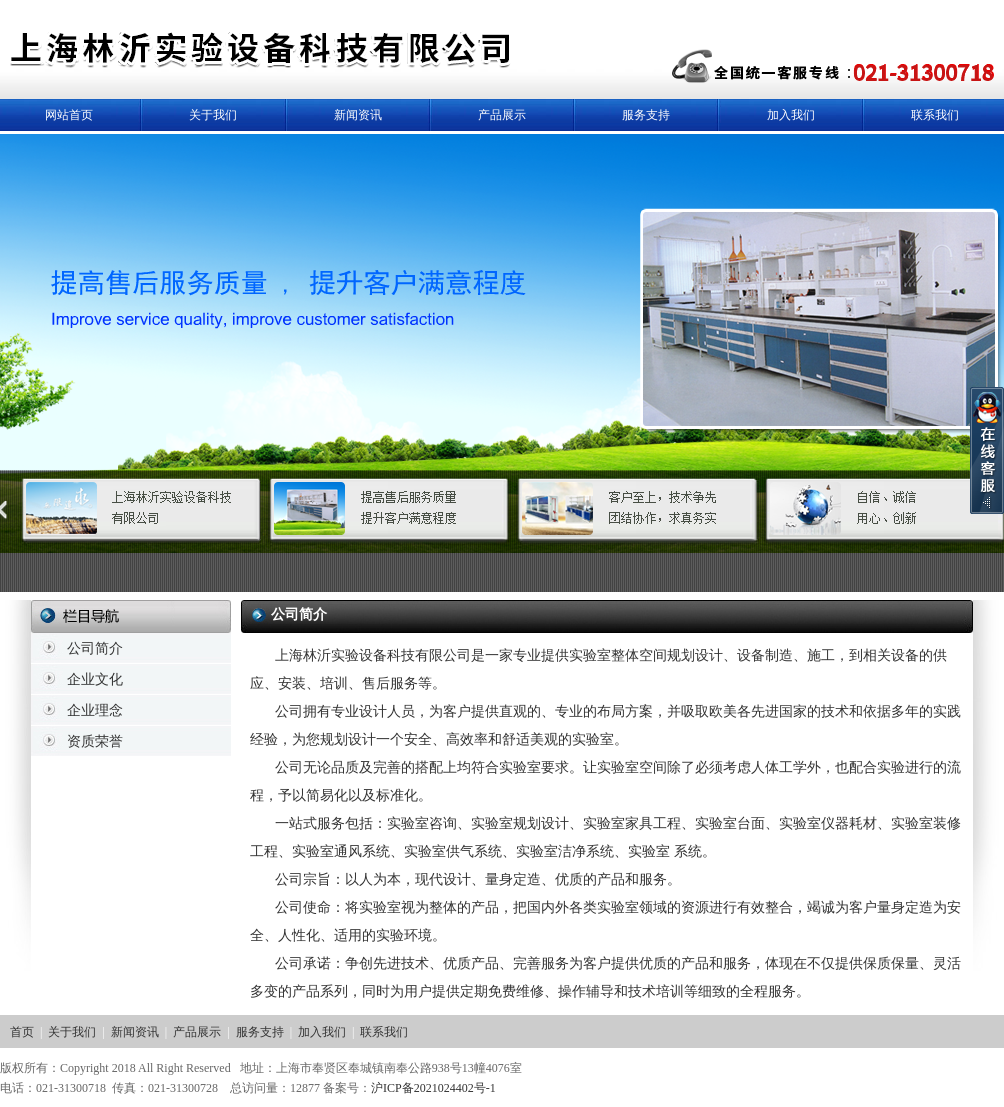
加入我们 (791, 115)
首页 (22, 1032)
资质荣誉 (95, 741)
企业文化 (95, 679)
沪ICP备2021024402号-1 (433, 1088)
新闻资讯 (358, 115)
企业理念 (95, 710)
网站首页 (69, 115)
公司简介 (95, 648)
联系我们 (935, 115)
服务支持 (646, 115)
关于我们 (213, 115)
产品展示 (502, 115)
